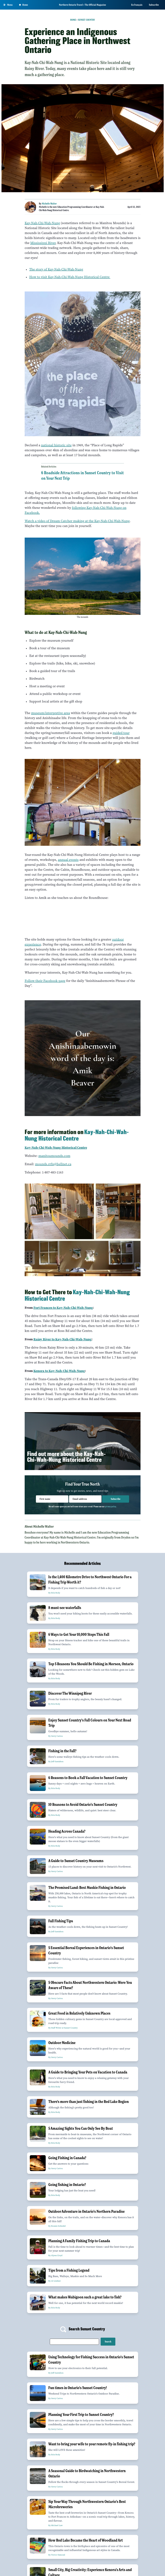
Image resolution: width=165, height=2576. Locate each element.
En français (136, 4)
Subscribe (154, 4)
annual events (68, 860)
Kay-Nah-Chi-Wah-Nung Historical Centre (77, 1135)
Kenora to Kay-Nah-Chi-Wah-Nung (59, 1370)
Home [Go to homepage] (23, 4)
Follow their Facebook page (45, 981)
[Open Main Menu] (8, 5)
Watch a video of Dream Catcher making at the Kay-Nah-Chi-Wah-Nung (77, 521)
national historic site (56, 445)
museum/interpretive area (50, 713)
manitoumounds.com (54, 1156)
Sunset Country (86, 19)
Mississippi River (42, 243)
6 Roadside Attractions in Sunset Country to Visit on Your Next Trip (82, 475)
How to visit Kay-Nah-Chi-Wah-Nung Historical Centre (69, 277)
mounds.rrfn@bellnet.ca (53, 1164)
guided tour (121, 733)
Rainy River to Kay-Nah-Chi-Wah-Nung (62, 1339)
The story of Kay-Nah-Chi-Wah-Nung (56, 269)
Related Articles (48, 466)
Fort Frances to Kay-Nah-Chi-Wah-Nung (63, 1307)
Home (73, 19)
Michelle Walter (49, 203)
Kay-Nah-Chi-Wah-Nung (42, 223)
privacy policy (110, 1506)
